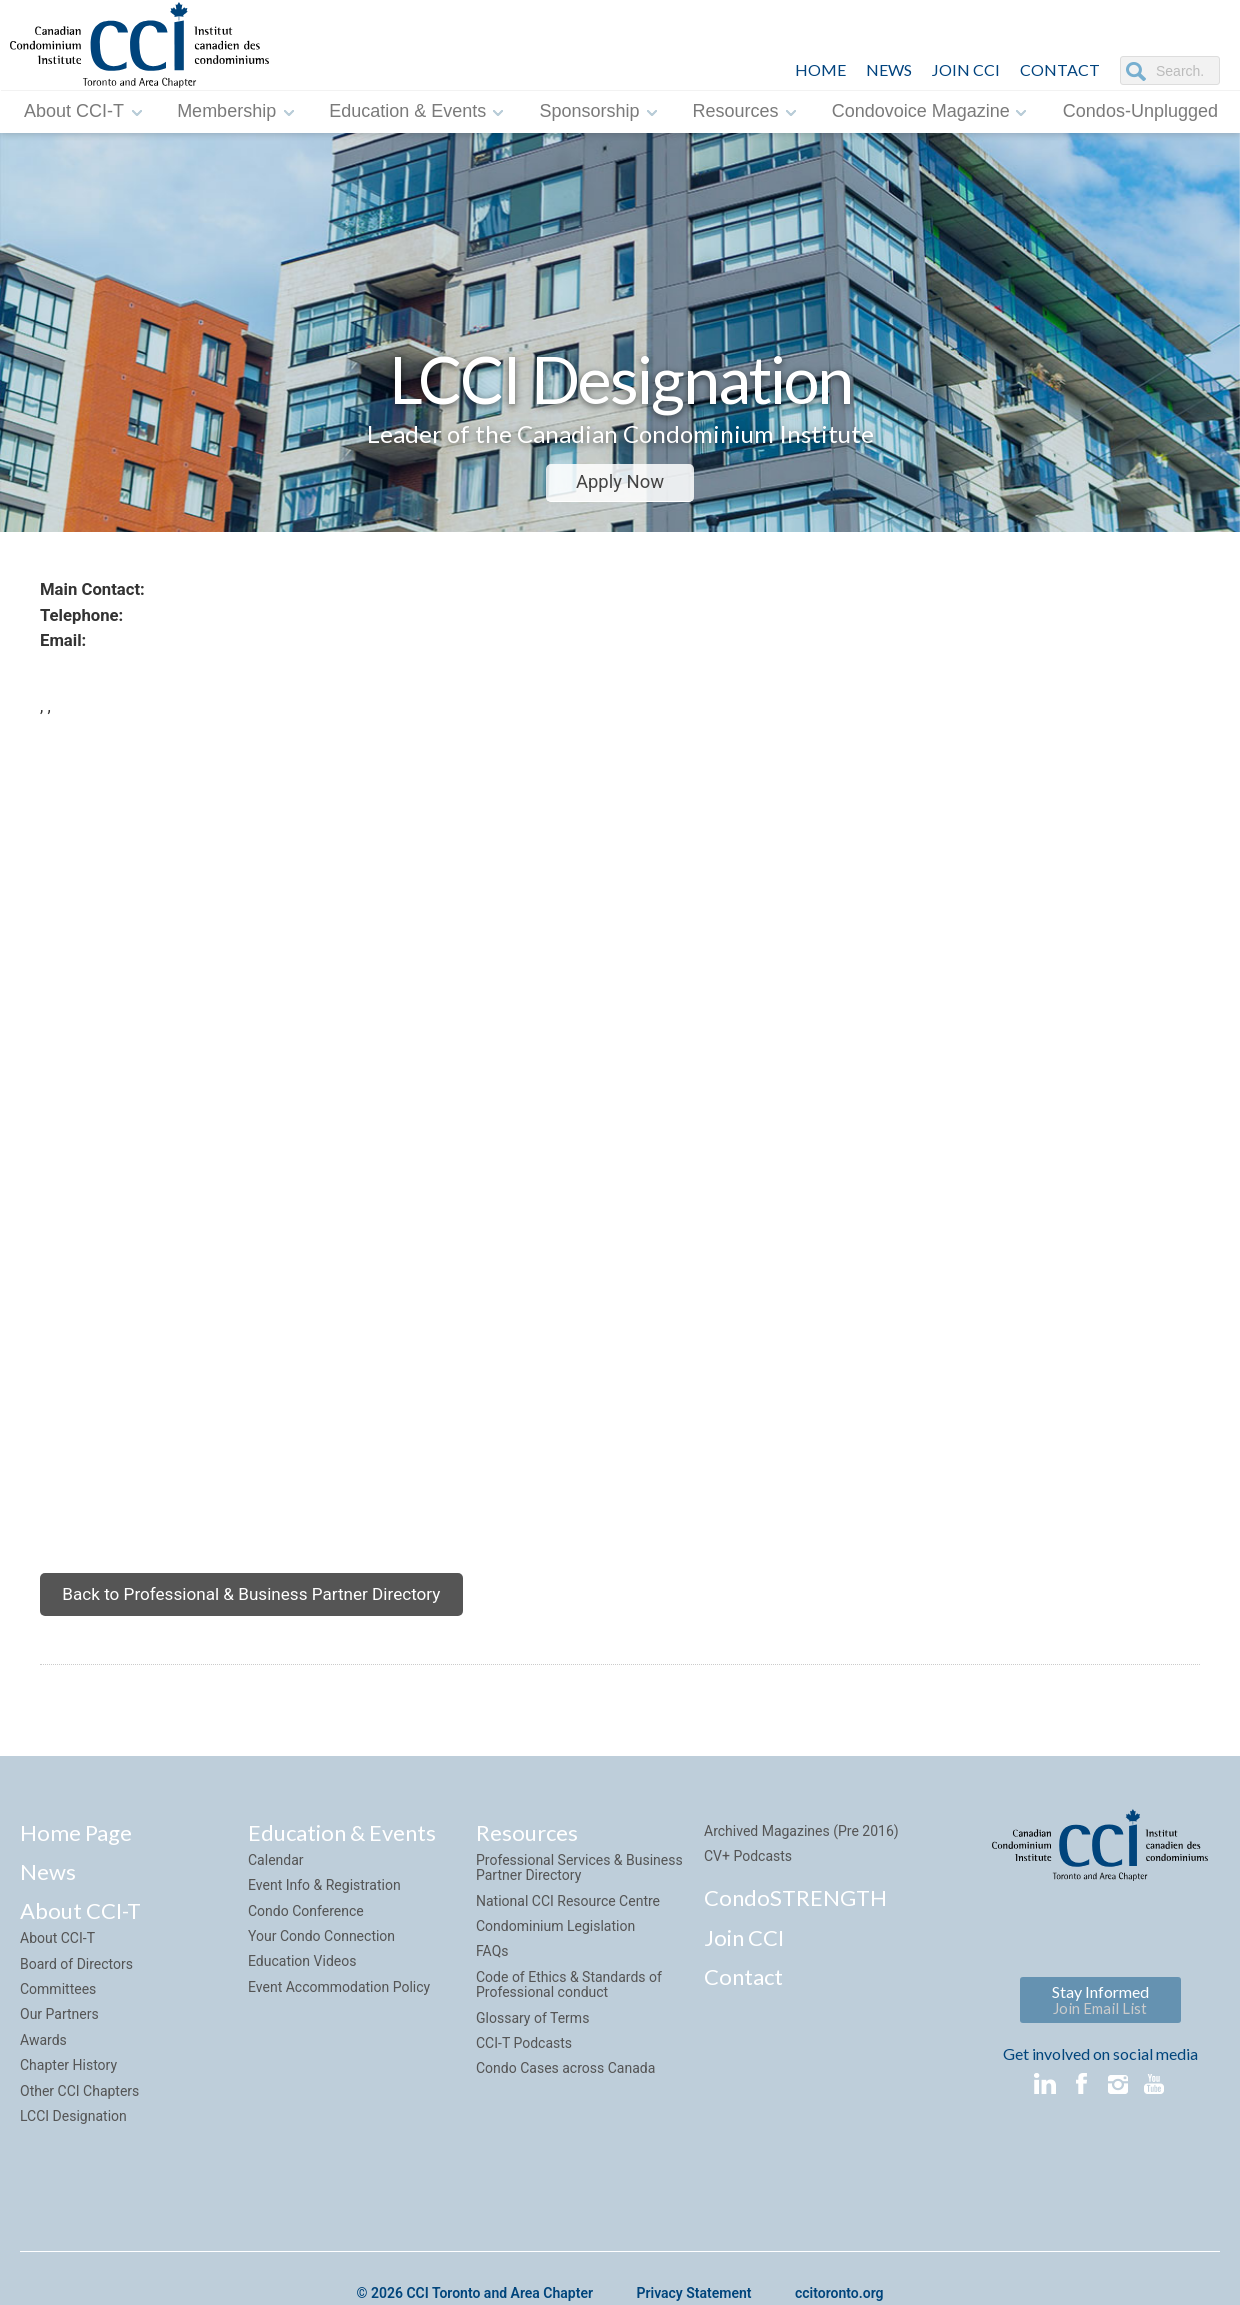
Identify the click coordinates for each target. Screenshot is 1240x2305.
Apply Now (620, 482)
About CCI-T (74, 111)
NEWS (889, 69)
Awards (43, 2066)
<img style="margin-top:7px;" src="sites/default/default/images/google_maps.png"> (640, 1156)
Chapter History (68, 2091)
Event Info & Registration (324, 1911)
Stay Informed (1100, 2025)
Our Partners (59, 2040)
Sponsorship (589, 111)
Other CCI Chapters (79, 2116)
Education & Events (407, 111)
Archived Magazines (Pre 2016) (801, 1856)
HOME (820, 69)
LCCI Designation (73, 2142)
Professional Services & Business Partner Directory (579, 1893)
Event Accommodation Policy (339, 2013)
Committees (58, 2015)
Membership (226, 111)
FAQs (492, 1977)
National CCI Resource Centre (568, 1926)
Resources (736, 111)
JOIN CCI (966, 69)
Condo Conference (306, 1936)
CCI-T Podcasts (524, 2069)
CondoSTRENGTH (795, 1923)
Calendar (276, 1886)
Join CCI (744, 1962)
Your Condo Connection (321, 1962)
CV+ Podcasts (748, 1882)
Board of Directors (76, 1989)
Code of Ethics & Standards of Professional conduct (569, 2010)
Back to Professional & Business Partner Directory (262, 1615)
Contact (743, 2002)
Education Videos (302, 1987)
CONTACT (1060, 69)
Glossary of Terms (532, 2043)
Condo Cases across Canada (565, 2094)
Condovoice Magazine (921, 111)
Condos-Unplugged (1140, 111)
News (48, 1897)
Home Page (76, 1857)
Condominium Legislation (555, 1952)
